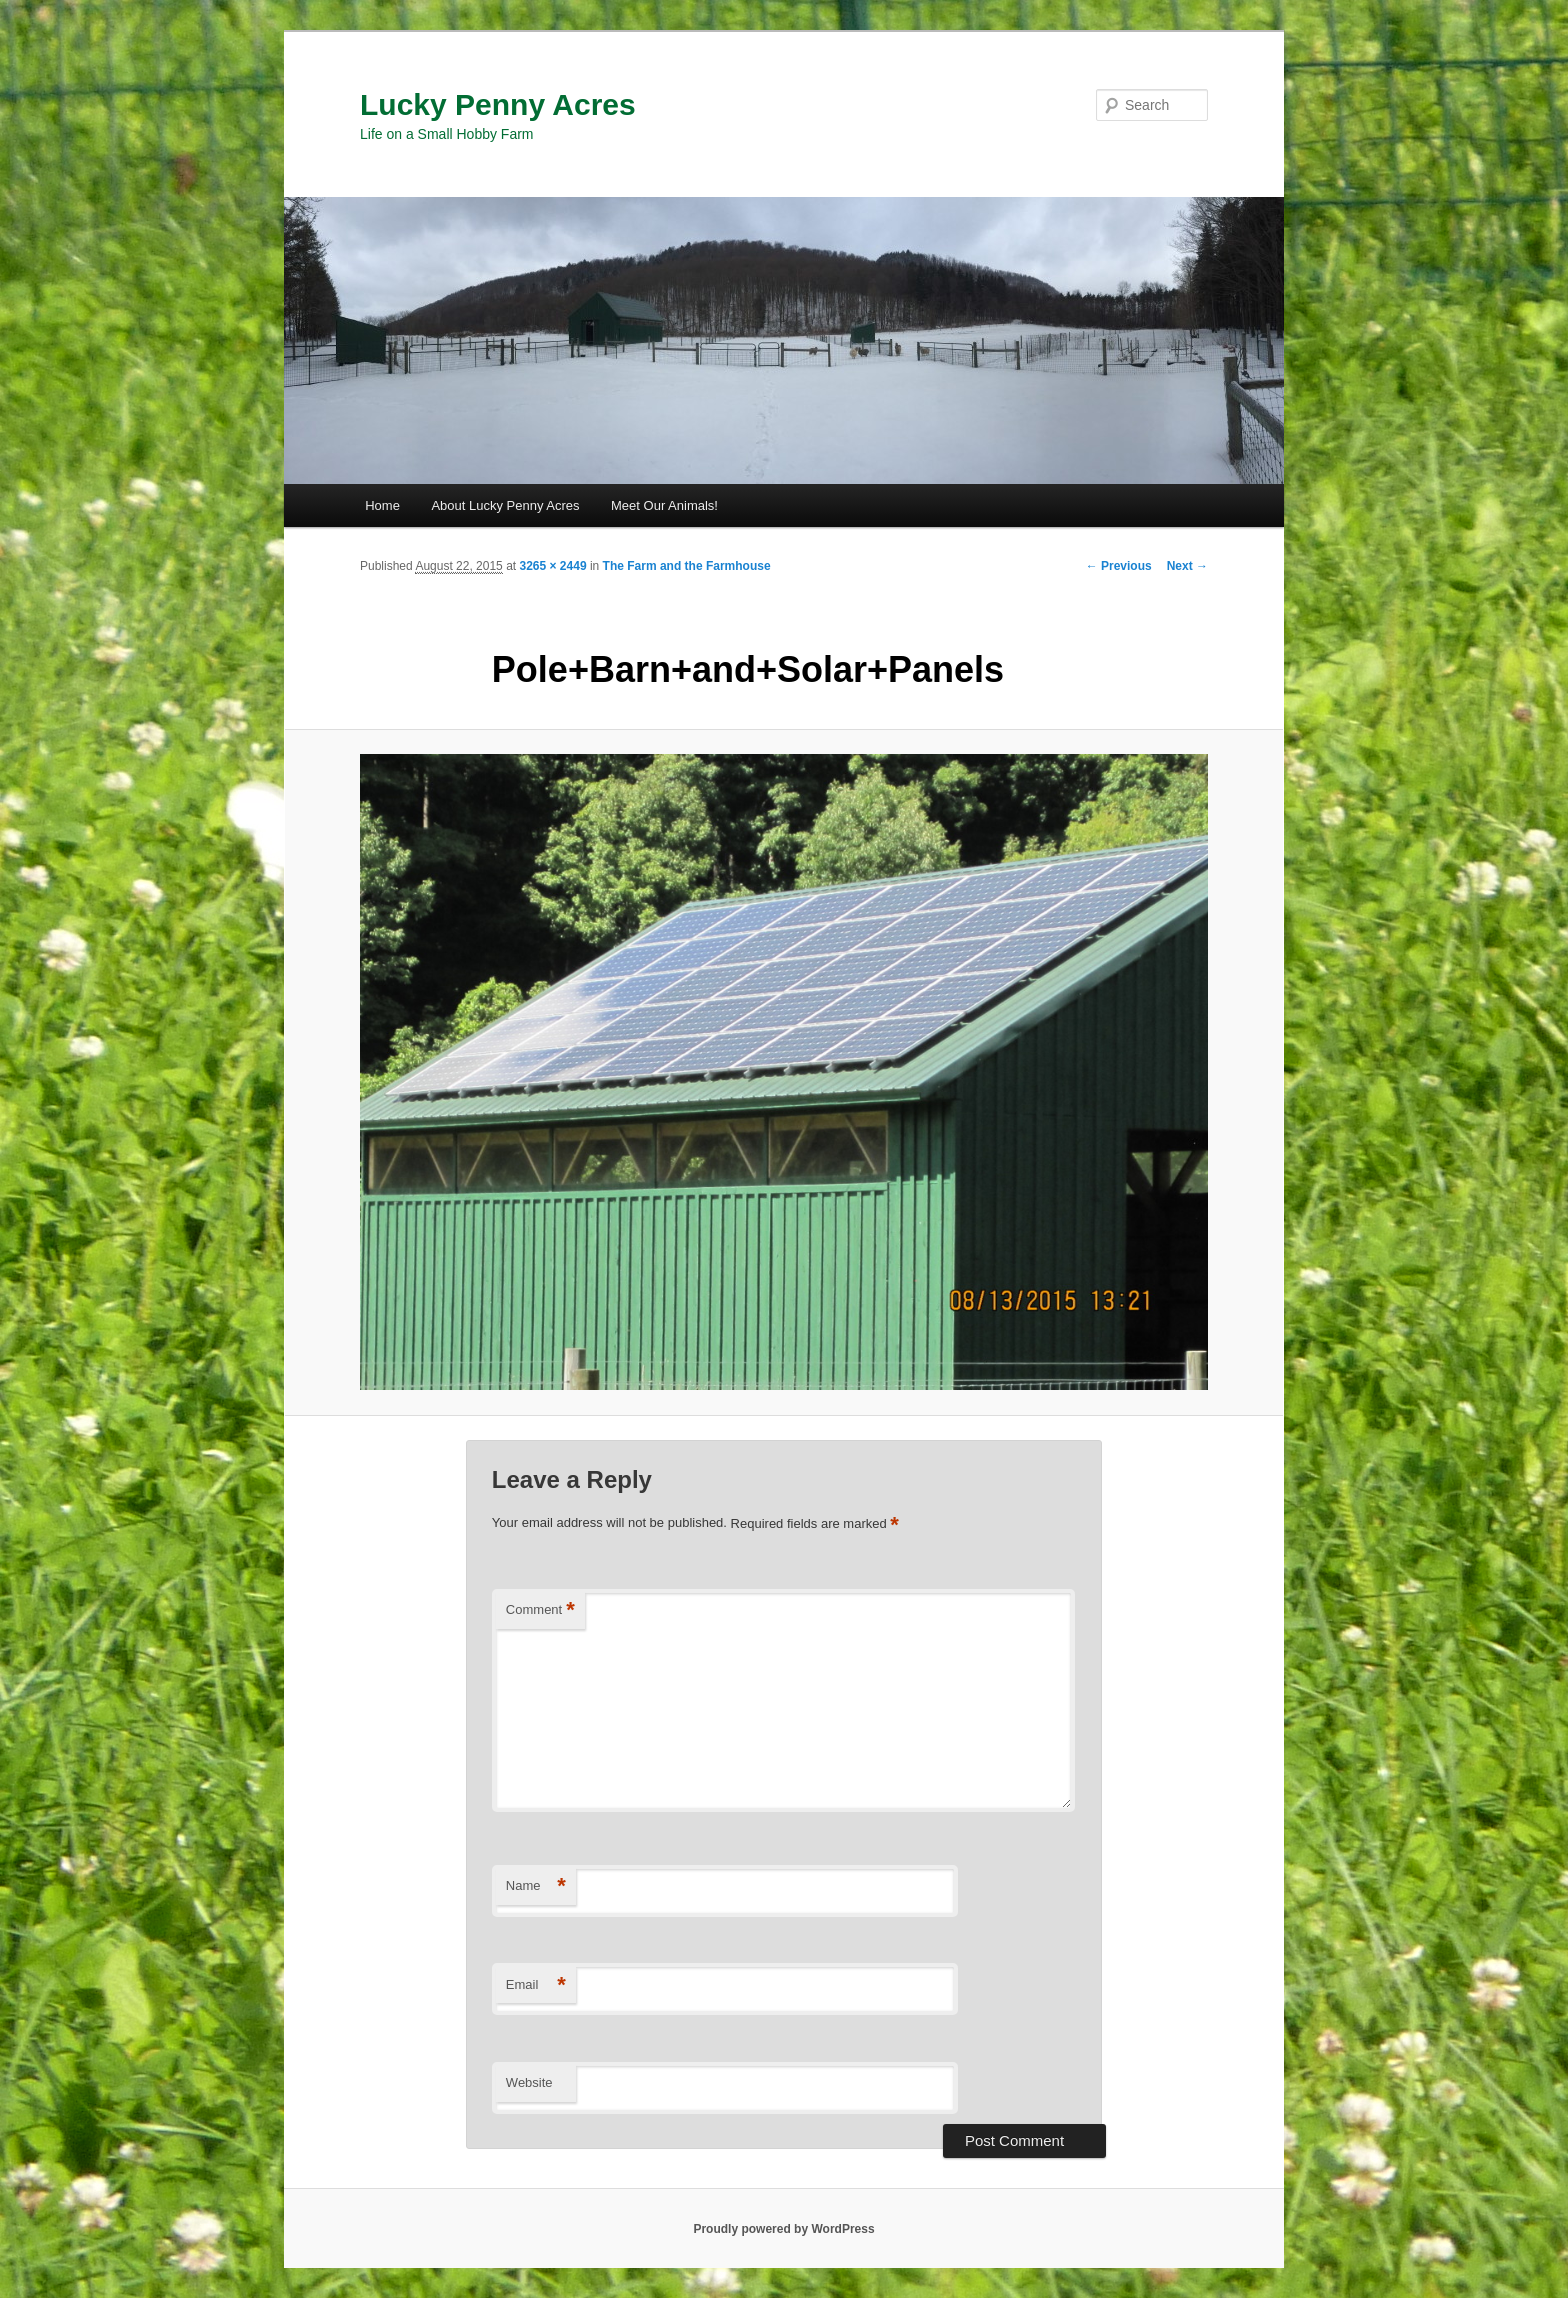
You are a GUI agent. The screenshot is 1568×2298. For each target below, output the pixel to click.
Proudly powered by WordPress (783, 2229)
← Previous (1119, 566)
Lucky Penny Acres (498, 104)
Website (529, 2082)
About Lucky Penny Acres (505, 505)
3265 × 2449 (552, 566)
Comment (540, 1610)
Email (536, 1985)
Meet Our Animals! (664, 505)
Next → (1187, 566)
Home (382, 505)
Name (536, 1886)
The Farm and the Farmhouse (687, 566)
